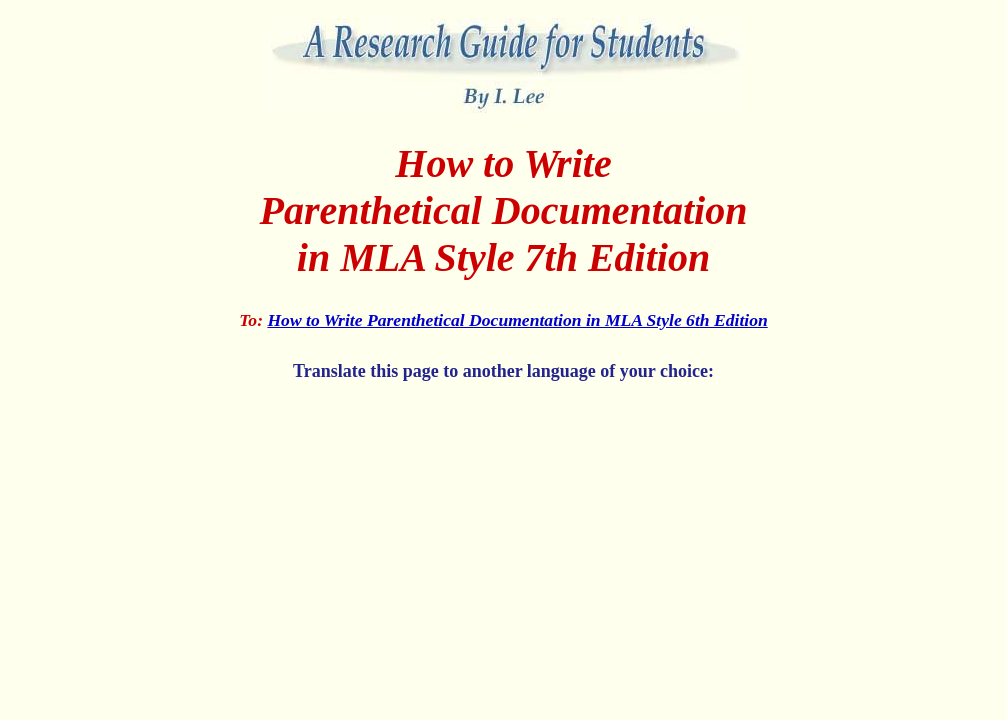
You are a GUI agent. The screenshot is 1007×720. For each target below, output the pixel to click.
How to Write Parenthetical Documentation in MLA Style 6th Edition (517, 320)
